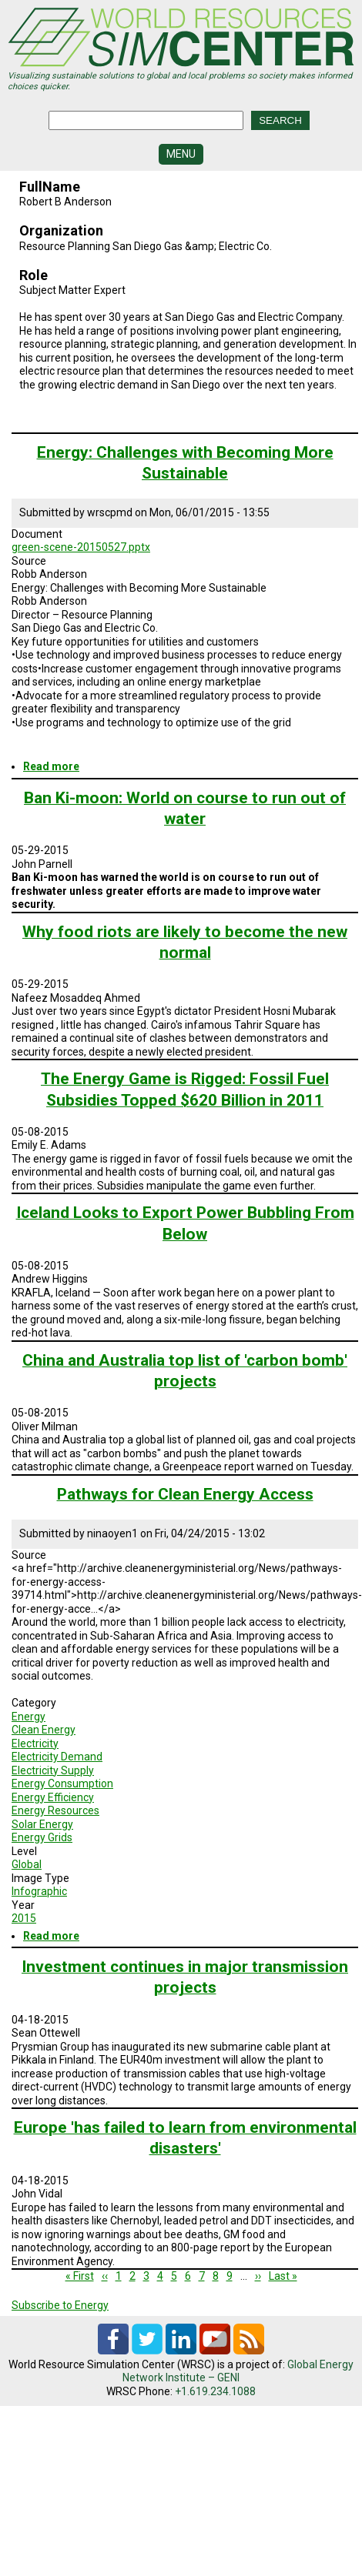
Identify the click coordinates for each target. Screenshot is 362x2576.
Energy (28, 1716)
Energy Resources (55, 1810)
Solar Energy (42, 1824)
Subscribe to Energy (60, 2305)
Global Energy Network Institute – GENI (238, 2371)
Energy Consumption (62, 1783)
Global (27, 1864)
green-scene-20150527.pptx (81, 547)
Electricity (35, 1743)
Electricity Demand (57, 1756)
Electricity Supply (53, 1770)
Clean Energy (43, 1729)
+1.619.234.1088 (215, 2391)
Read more (51, 766)
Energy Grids (42, 1837)
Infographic (39, 1891)
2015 (24, 1918)
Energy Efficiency (53, 1797)
